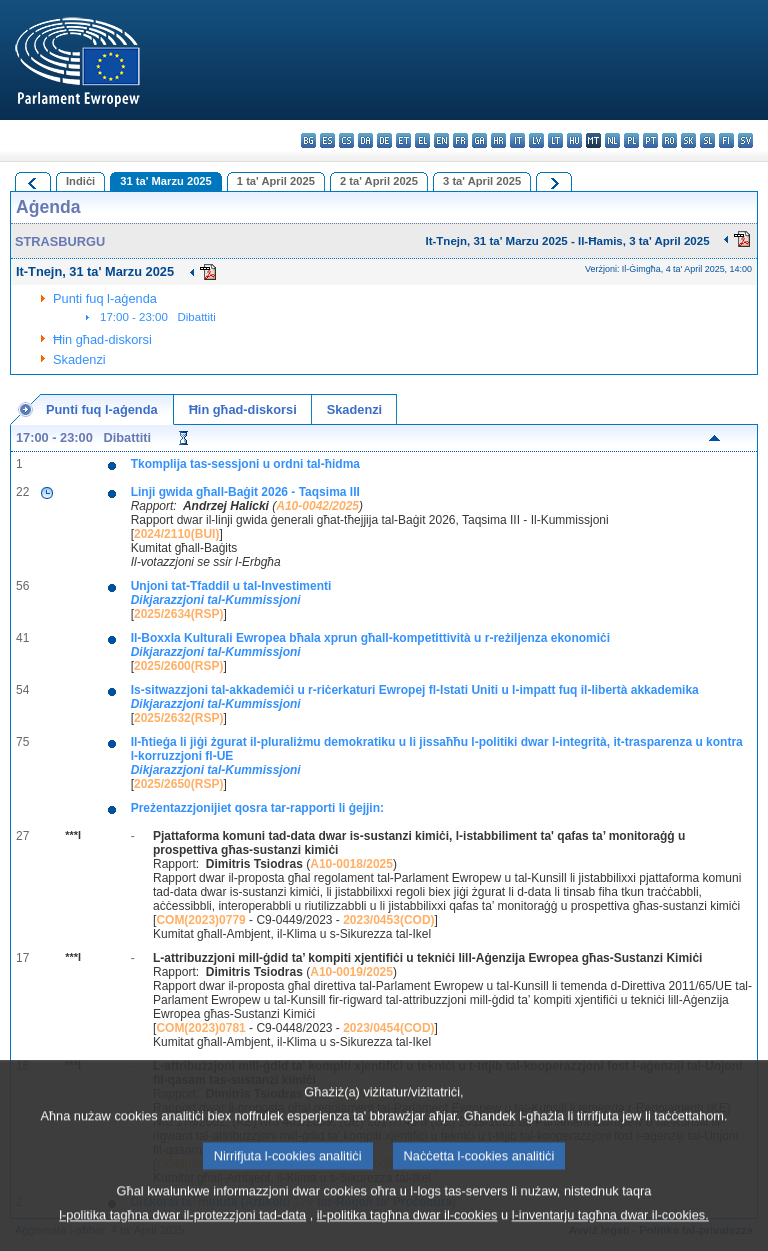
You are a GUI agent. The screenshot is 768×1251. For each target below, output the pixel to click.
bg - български (308, 140)
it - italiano (517, 140)
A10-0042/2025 (317, 506)
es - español (327, 140)
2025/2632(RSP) (178, 718)
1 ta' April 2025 (276, 181)
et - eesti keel (403, 140)
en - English (441, 140)
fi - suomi (726, 140)
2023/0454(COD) (388, 1028)
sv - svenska (745, 140)
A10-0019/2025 (351, 972)
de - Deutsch (384, 140)
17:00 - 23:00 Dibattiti (158, 317)
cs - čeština (346, 140)
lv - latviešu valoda (536, 140)
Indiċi (80, 181)
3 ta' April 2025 (482, 181)
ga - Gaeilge (479, 140)
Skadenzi (79, 359)
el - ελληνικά (422, 140)
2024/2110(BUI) (176, 534)
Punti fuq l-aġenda (105, 298)
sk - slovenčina (688, 140)
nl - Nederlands (612, 140)
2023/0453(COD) (388, 920)
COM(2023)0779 (200, 920)
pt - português (650, 140)
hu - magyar (574, 140)
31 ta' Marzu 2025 (166, 181)
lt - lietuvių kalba (555, 140)
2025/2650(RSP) (178, 784)
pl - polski (631, 140)
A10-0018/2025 (351, 864)
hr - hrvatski (498, 140)
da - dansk (365, 140)
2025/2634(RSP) (178, 614)
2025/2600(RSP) (178, 666)
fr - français (460, 140)
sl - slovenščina (707, 140)
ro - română (669, 140)
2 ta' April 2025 (379, 181)
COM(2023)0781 (200, 1028)
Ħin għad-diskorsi (102, 339)
